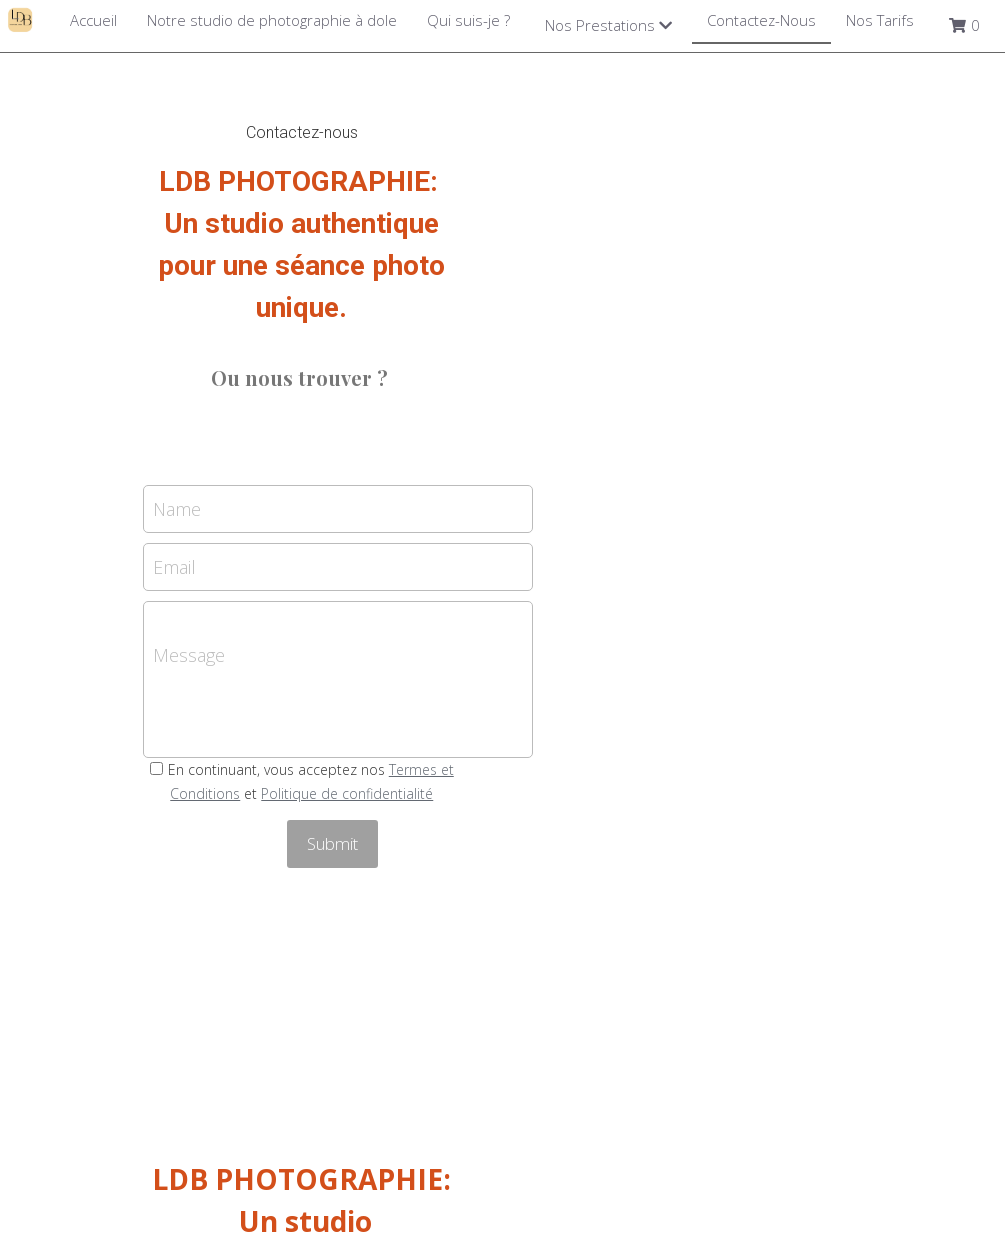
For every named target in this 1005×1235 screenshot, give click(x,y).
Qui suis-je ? (468, 20)
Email (344, 483)
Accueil (93, 20)
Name (347, 425)
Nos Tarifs (880, 20)
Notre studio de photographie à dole (272, 20)
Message (359, 570)
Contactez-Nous (761, 20)
